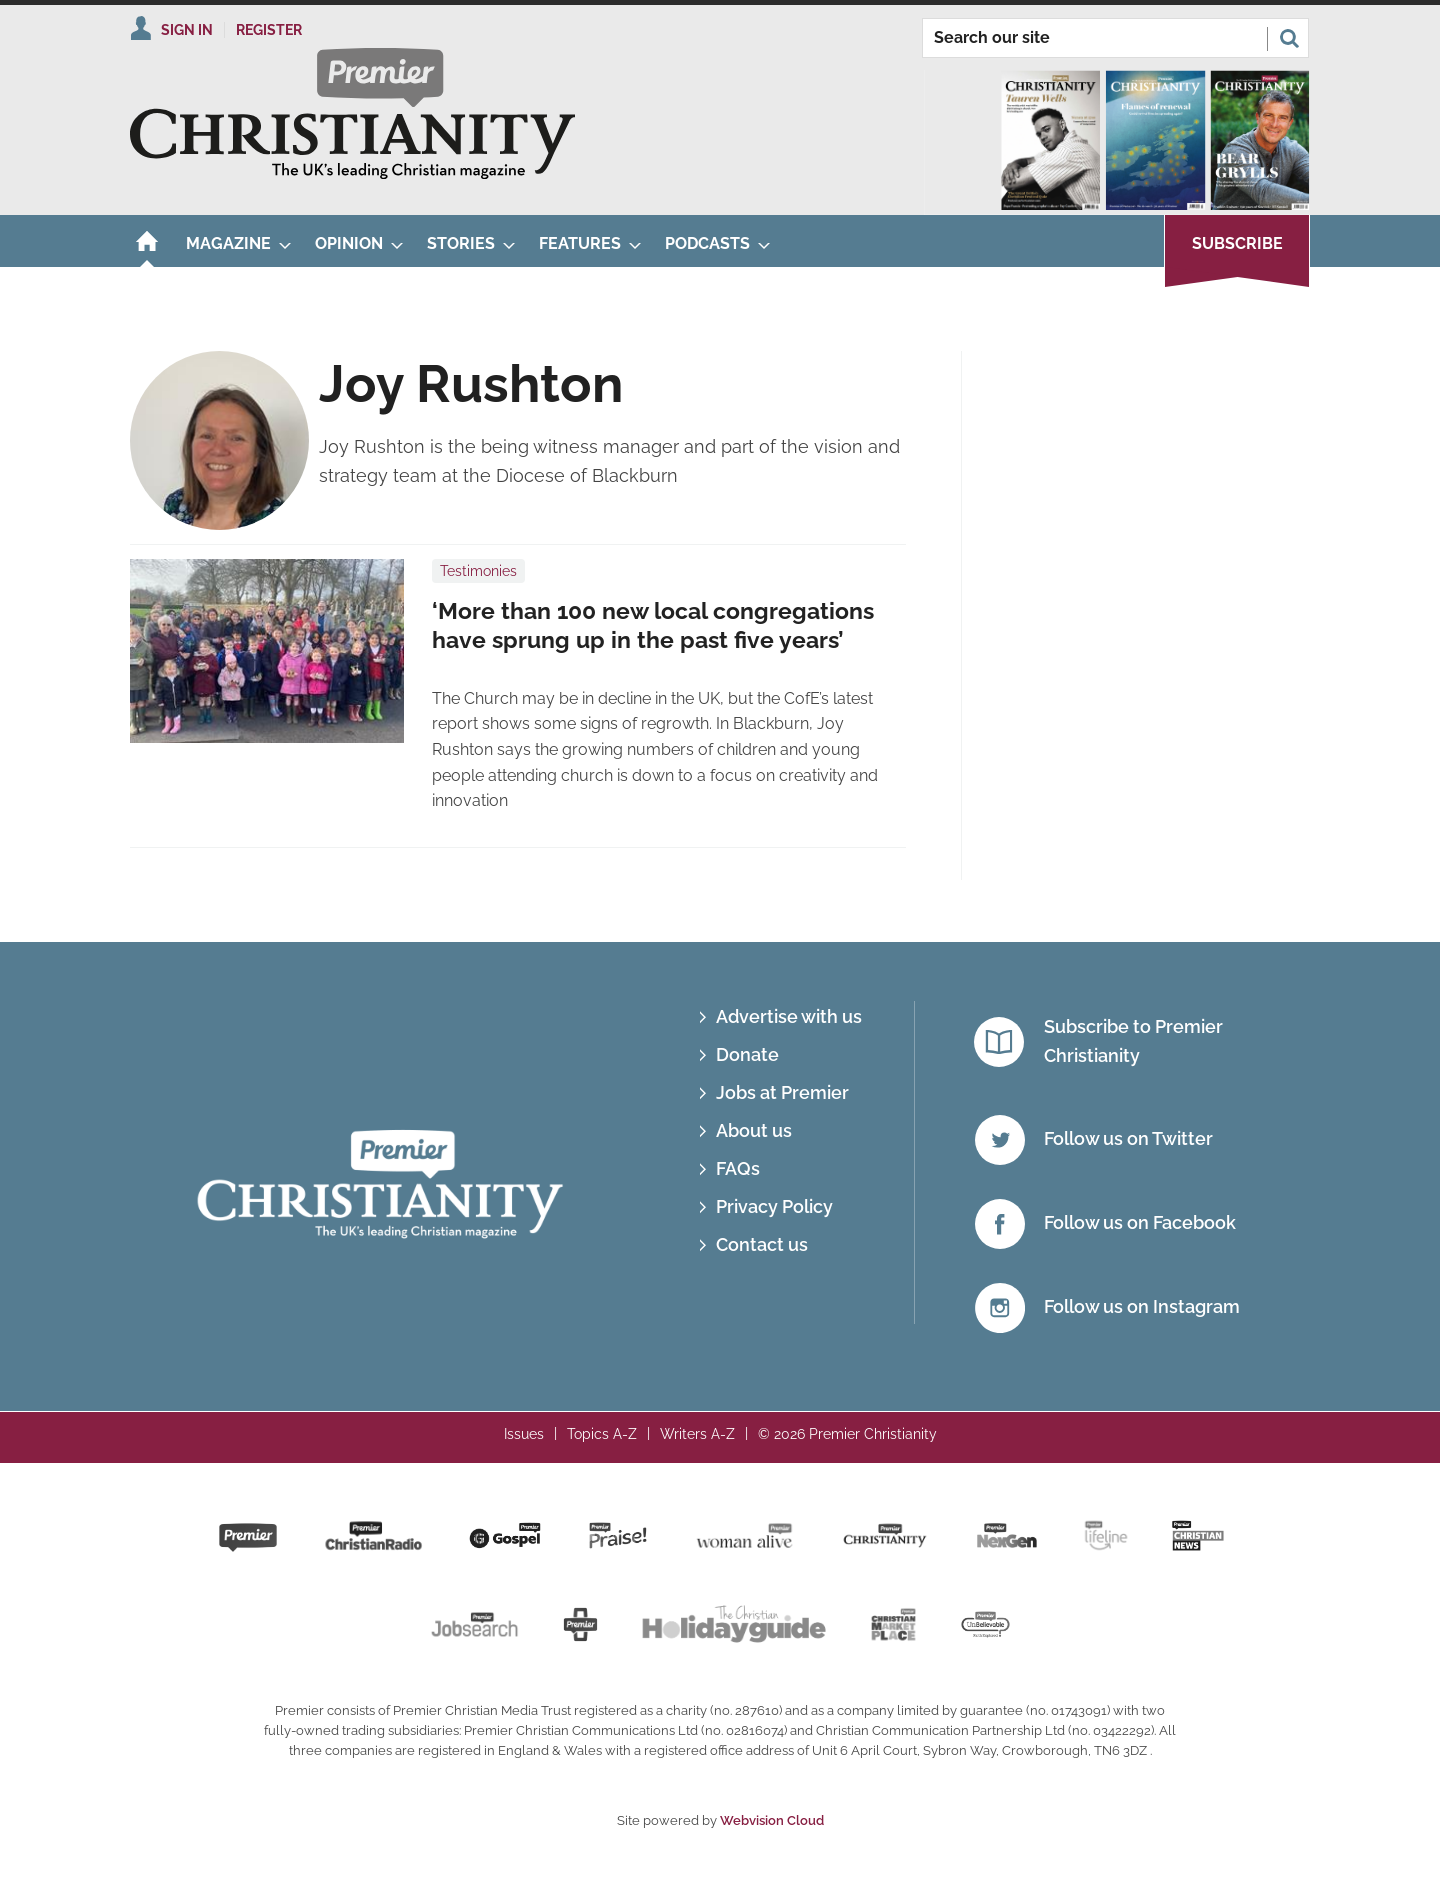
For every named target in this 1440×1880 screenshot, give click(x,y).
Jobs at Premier (782, 1092)
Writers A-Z (697, 1434)
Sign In (187, 30)
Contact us (762, 1244)
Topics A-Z (602, 1434)
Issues (524, 1434)
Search (1289, 38)
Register (269, 30)
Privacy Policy (774, 1206)
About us (754, 1130)
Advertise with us (789, 1016)
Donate (747, 1054)
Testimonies (478, 571)
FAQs (738, 1168)
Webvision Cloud (772, 1820)
